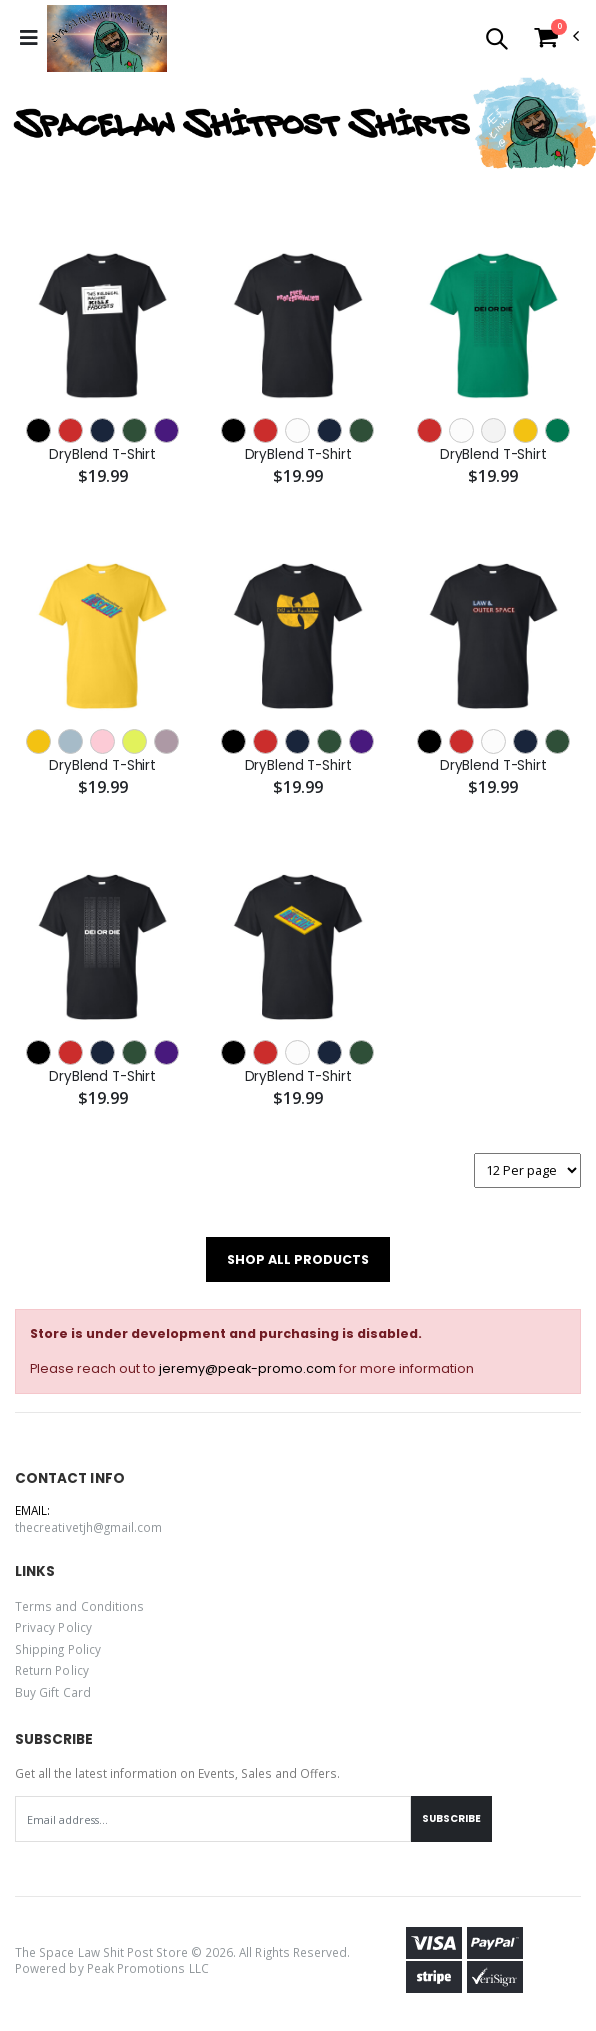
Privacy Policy (53, 1627)
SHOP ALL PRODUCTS (298, 1259)
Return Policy (52, 1670)
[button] (496, 41)
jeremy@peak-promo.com (247, 1368)
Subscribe (451, 1818)
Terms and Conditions (79, 1606)
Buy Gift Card (53, 1692)
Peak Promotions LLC (148, 1968)
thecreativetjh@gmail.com (88, 1527)
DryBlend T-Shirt (102, 455)
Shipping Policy (58, 1649)
